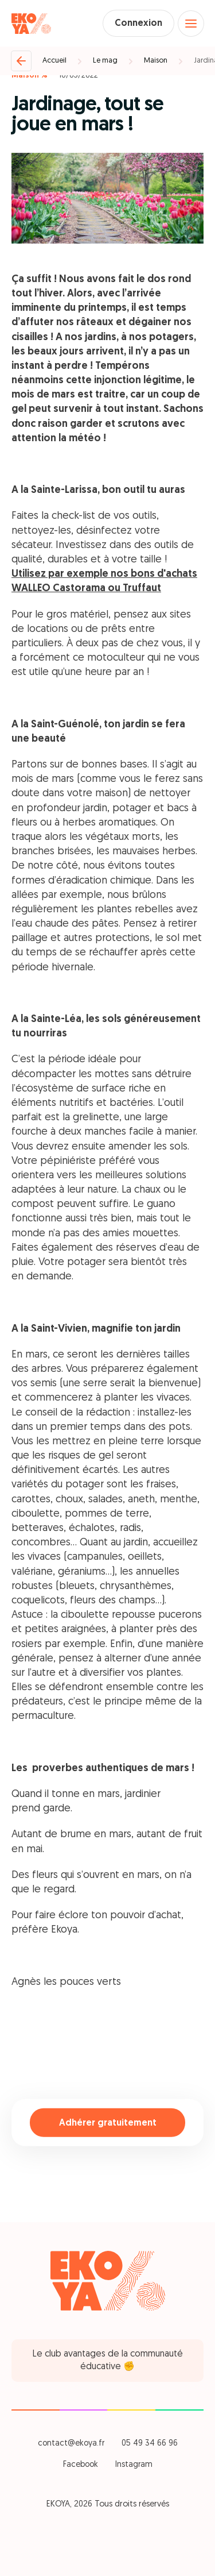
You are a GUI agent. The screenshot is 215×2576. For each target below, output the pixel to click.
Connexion (138, 23)
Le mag (105, 60)
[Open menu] (191, 23)
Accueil (54, 60)
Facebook (80, 2465)
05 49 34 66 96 (150, 2443)
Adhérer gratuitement (108, 2122)
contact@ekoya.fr (71, 2443)
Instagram (134, 2465)
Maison (155, 60)
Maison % (29, 75)
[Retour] (21, 61)
